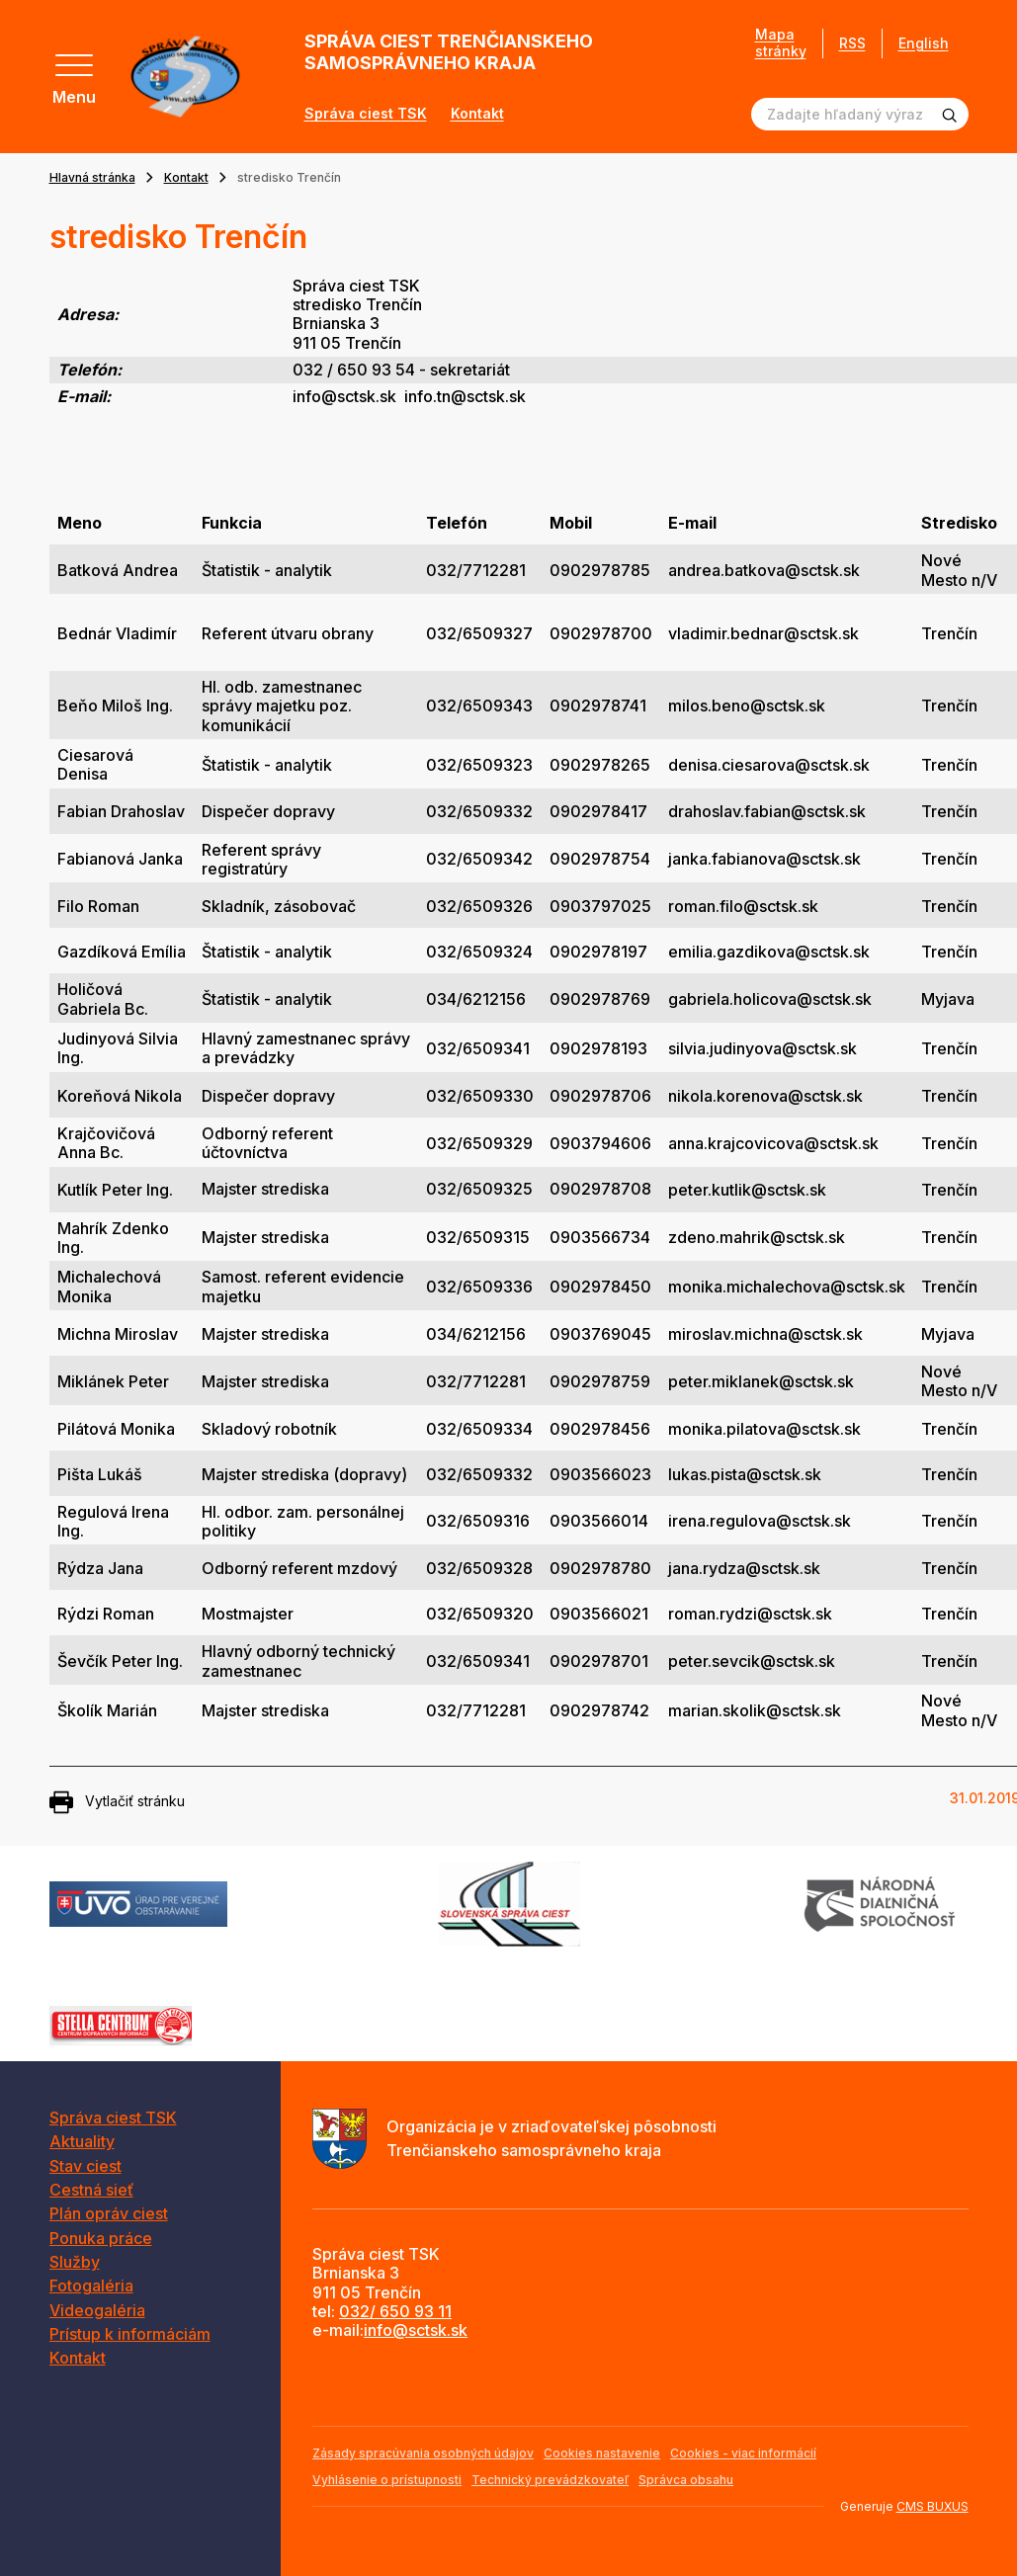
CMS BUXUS (932, 2506)
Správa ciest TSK (365, 114)
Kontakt (477, 114)
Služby (74, 2262)
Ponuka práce (100, 2238)
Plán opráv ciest (108, 2213)
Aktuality (82, 2141)
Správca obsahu (685, 2479)
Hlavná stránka (92, 177)
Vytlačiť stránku (117, 1802)
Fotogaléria (91, 2285)
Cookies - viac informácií (743, 2453)
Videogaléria (97, 2310)
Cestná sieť (91, 2190)
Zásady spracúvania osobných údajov (423, 2453)
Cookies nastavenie (602, 2453)
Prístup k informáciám (130, 2334)
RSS (852, 43)
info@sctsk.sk (415, 2330)
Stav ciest (85, 2166)
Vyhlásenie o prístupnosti (387, 2479)
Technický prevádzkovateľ (550, 2479)
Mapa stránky (780, 43)
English (923, 43)
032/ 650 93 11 (395, 2311)
